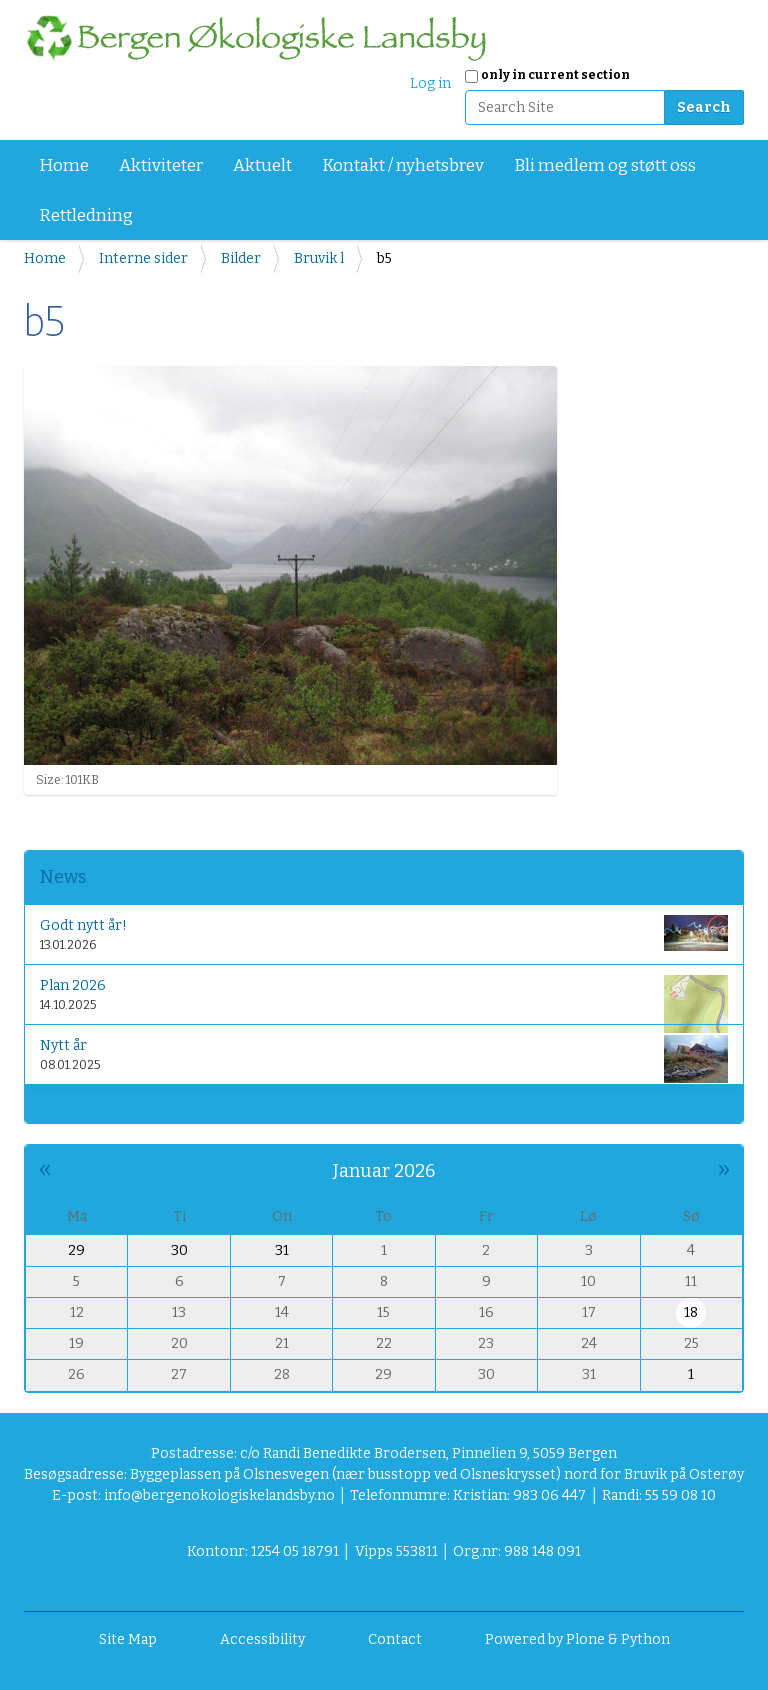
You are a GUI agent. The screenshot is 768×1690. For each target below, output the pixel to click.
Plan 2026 (384, 998)
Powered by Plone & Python (577, 1639)
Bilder (241, 258)
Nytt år (384, 1058)
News (63, 877)
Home (64, 165)
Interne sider (143, 258)
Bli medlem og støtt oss (605, 165)
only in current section (555, 75)
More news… (75, 1104)
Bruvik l (319, 258)
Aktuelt (262, 165)
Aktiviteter (161, 165)
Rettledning (86, 215)
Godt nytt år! (384, 933)
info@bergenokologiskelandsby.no (219, 1495)
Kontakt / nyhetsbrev (403, 165)
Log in (430, 83)
